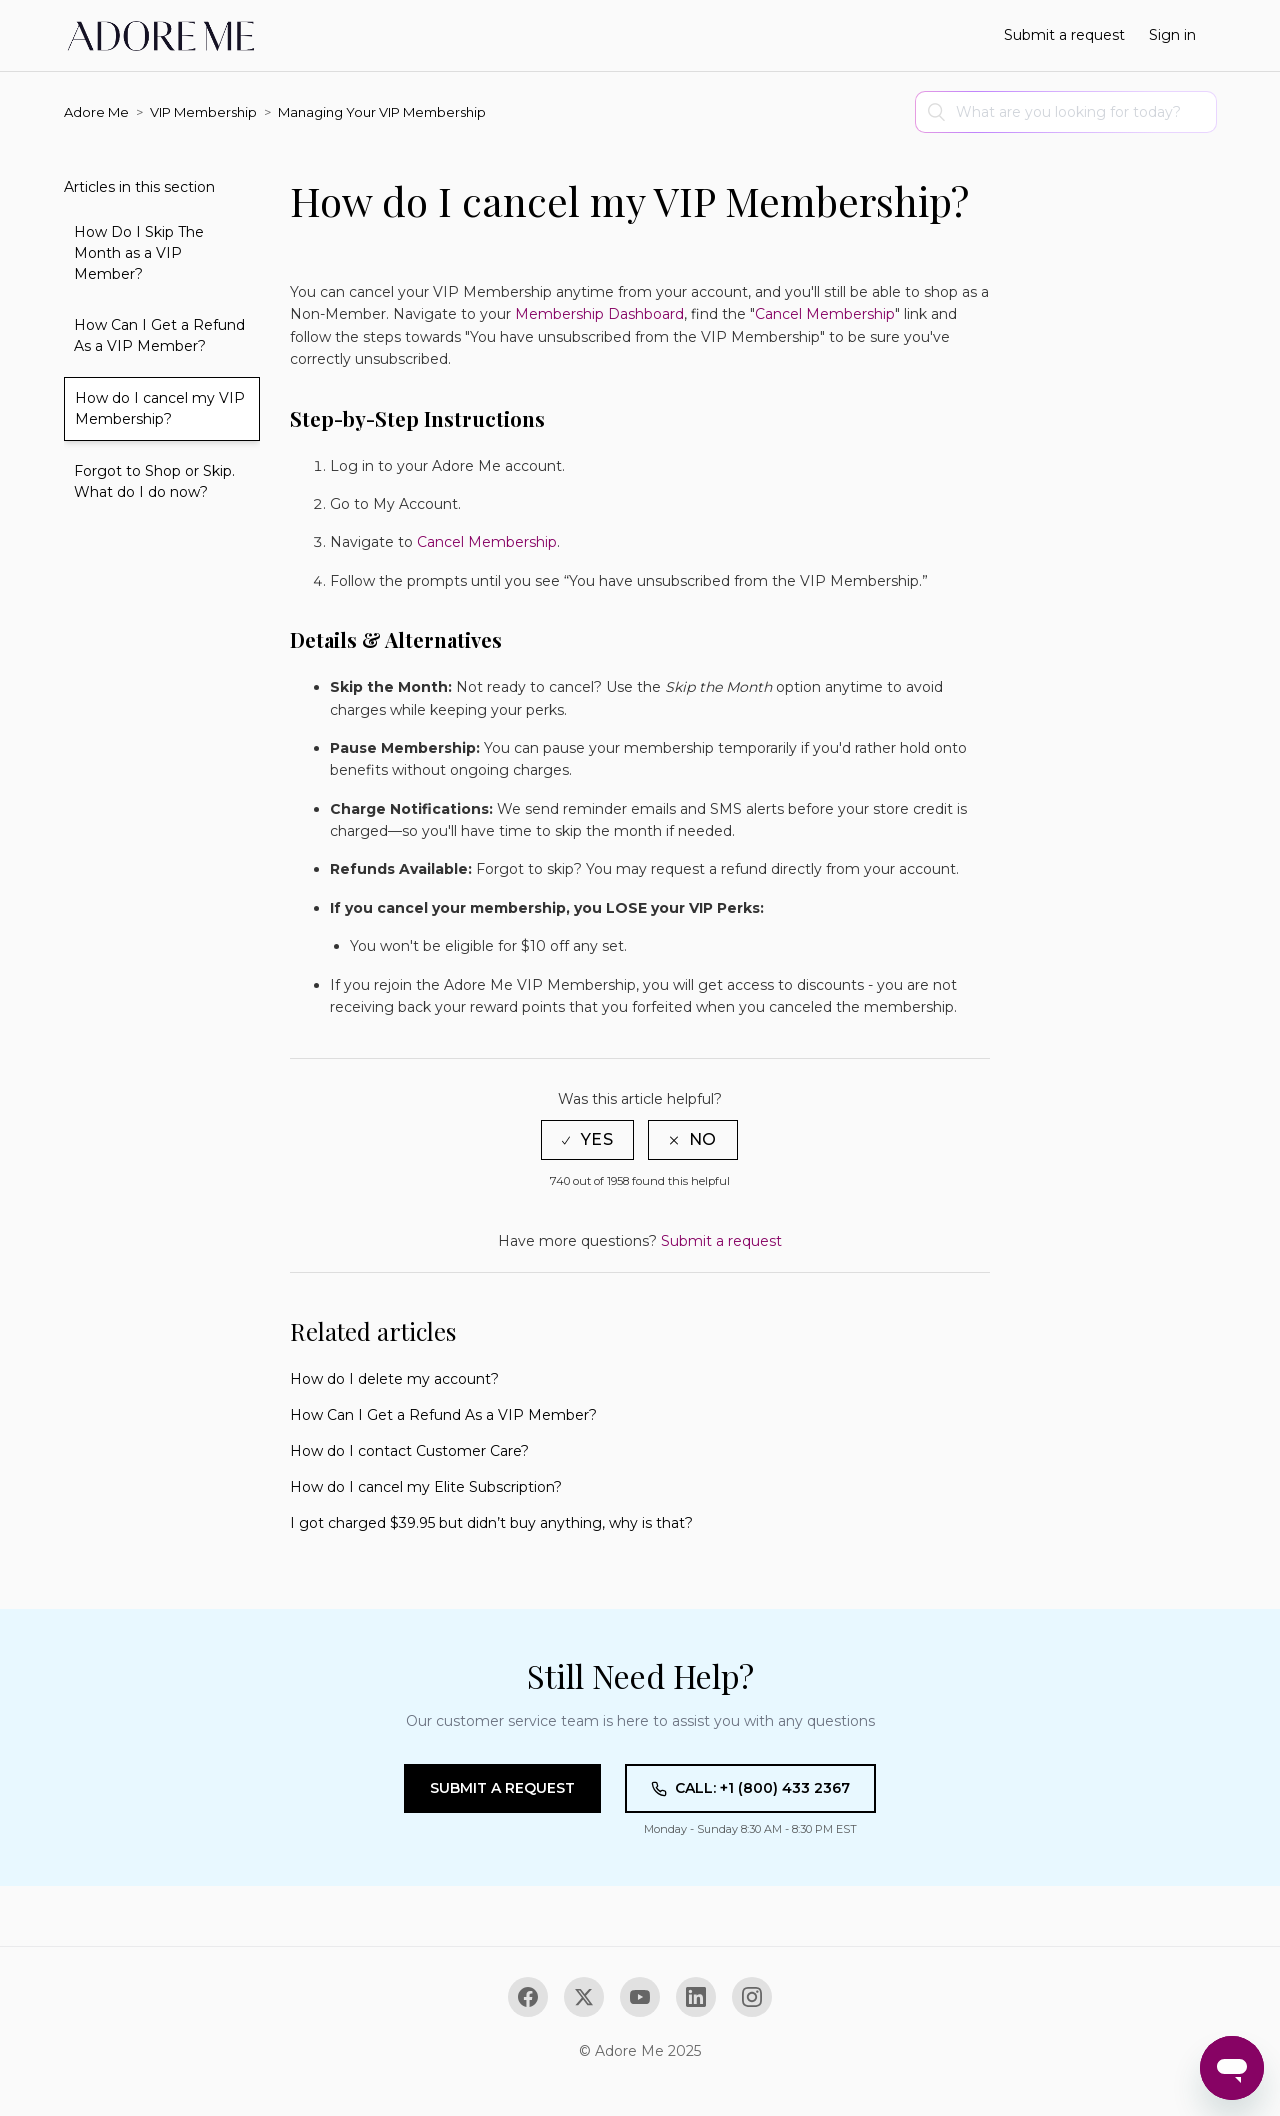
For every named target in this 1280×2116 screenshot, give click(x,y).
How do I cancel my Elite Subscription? (426, 1487)
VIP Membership (203, 112)
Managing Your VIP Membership (382, 112)
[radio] (587, 1139)
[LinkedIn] (696, 1997)
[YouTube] (640, 1997)
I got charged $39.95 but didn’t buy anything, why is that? (491, 1523)
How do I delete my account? (394, 1379)
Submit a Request (502, 1788)
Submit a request (1064, 35)
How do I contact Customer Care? (409, 1451)
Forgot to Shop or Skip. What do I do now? (154, 481)
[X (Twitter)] (584, 1997)
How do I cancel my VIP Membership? (160, 408)
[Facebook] (528, 1997)
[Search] (1066, 112)
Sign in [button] (1172, 35)
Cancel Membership (487, 542)
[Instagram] (752, 1997)
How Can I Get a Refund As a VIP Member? (159, 335)
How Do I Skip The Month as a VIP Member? (139, 253)
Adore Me (96, 112)
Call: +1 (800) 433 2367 (750, 1788)
